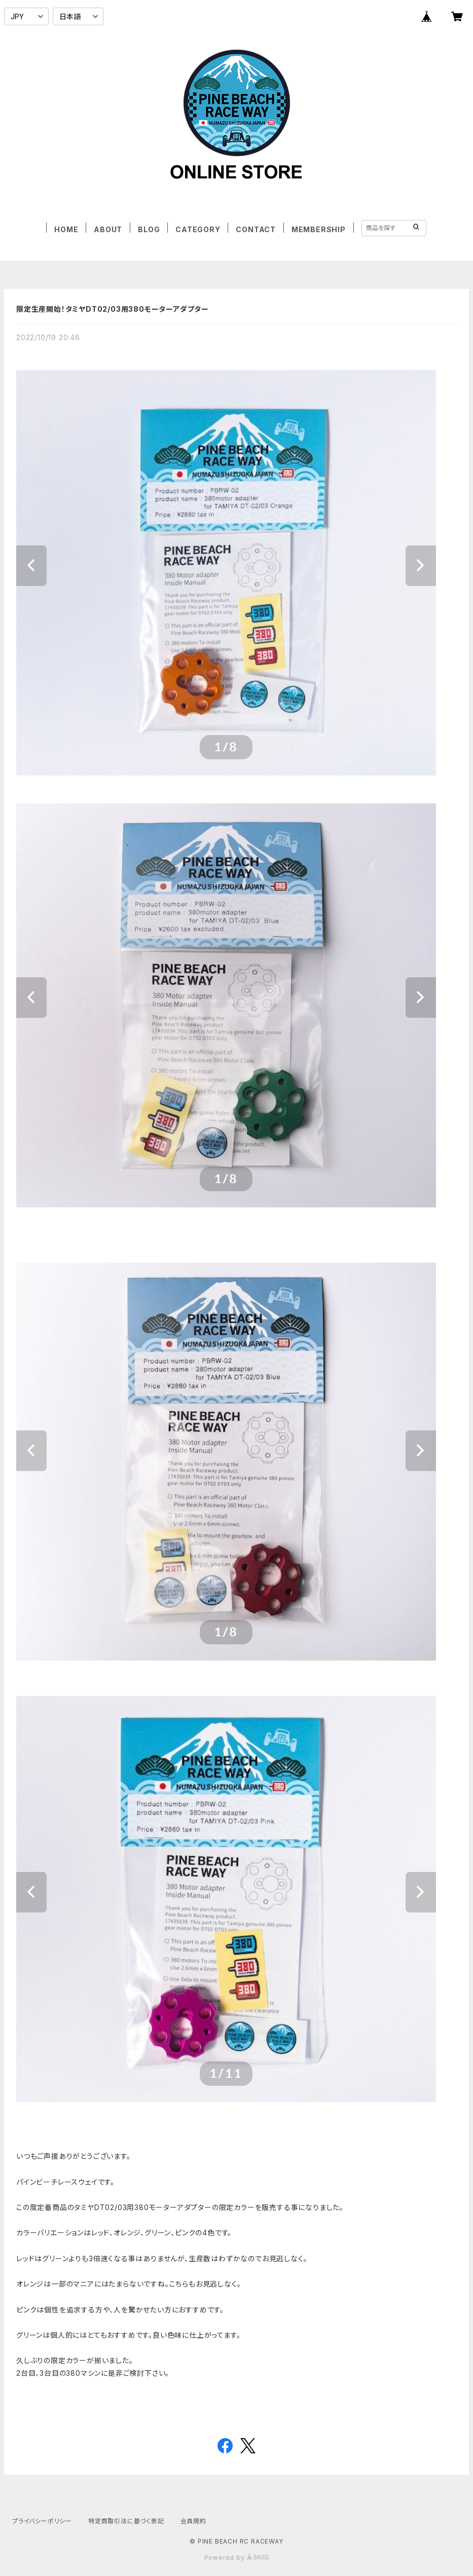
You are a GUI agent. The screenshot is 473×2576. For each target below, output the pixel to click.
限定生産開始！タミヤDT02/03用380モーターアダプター (112, 309)
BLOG (149, 229)
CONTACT (256, 229)
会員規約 (193, 2521)
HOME (66, 229)
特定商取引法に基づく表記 (126, 2521)
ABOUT (108, 229)
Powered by (236, 2557)
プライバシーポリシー (42, 2521)
